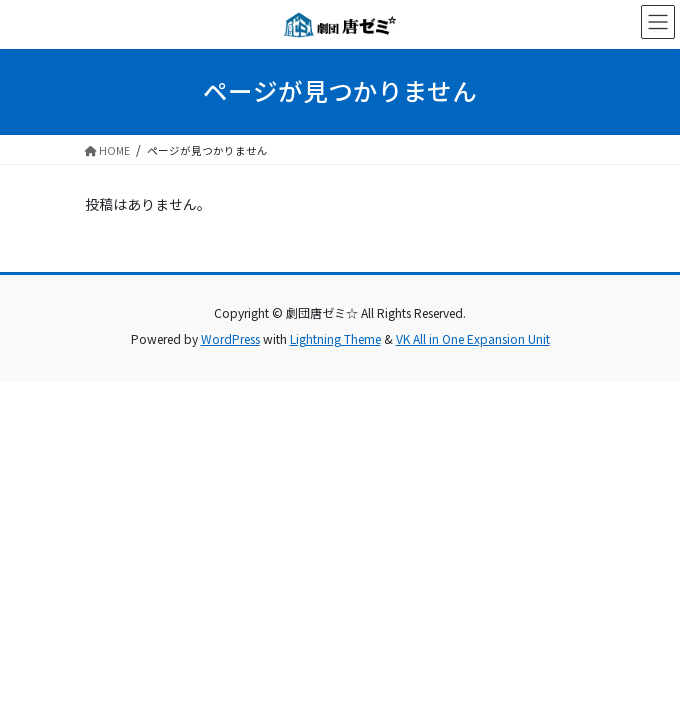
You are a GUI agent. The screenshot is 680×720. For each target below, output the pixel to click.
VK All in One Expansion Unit (473, 338)
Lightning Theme (335, 338)
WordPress (230, 338)
